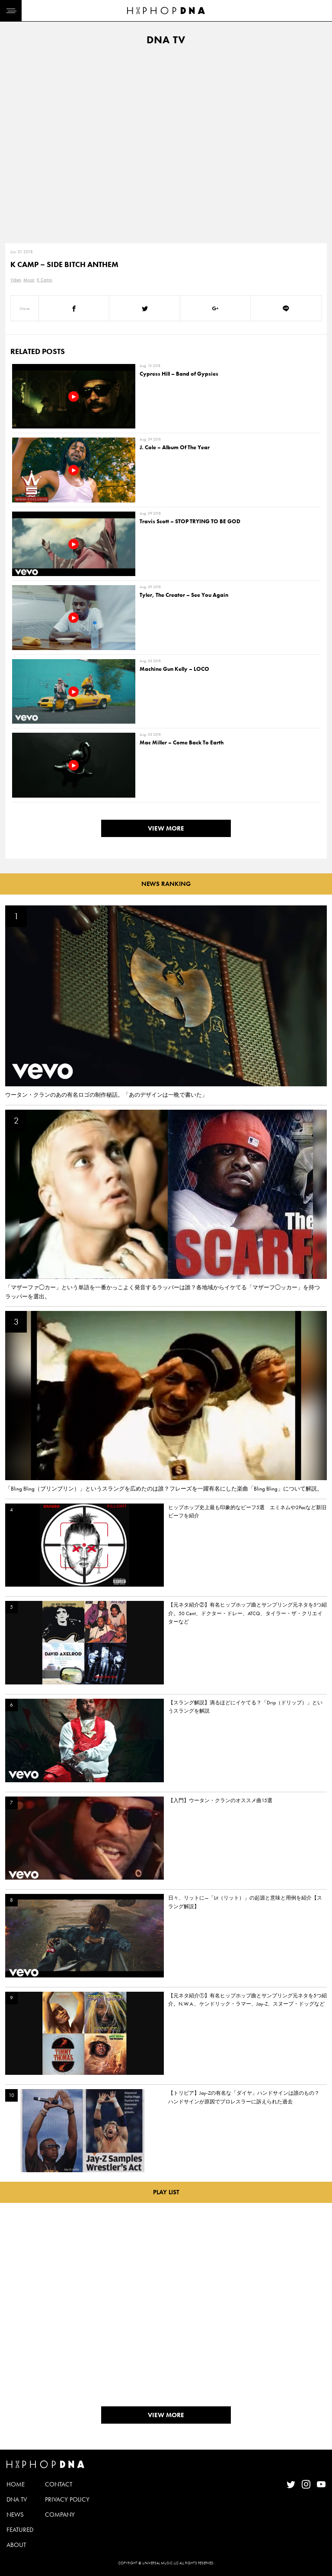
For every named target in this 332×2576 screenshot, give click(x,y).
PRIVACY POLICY (67, 2499)
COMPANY (60, 2514)
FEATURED (19, 2529)
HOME (15, 2484)
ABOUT (16, 2545)
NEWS (15, 2514)
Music (29, 280)
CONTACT (58, 2484)
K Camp (44, 280)
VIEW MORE (166, 828)
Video (15, 280)
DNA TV (16, 2499)
